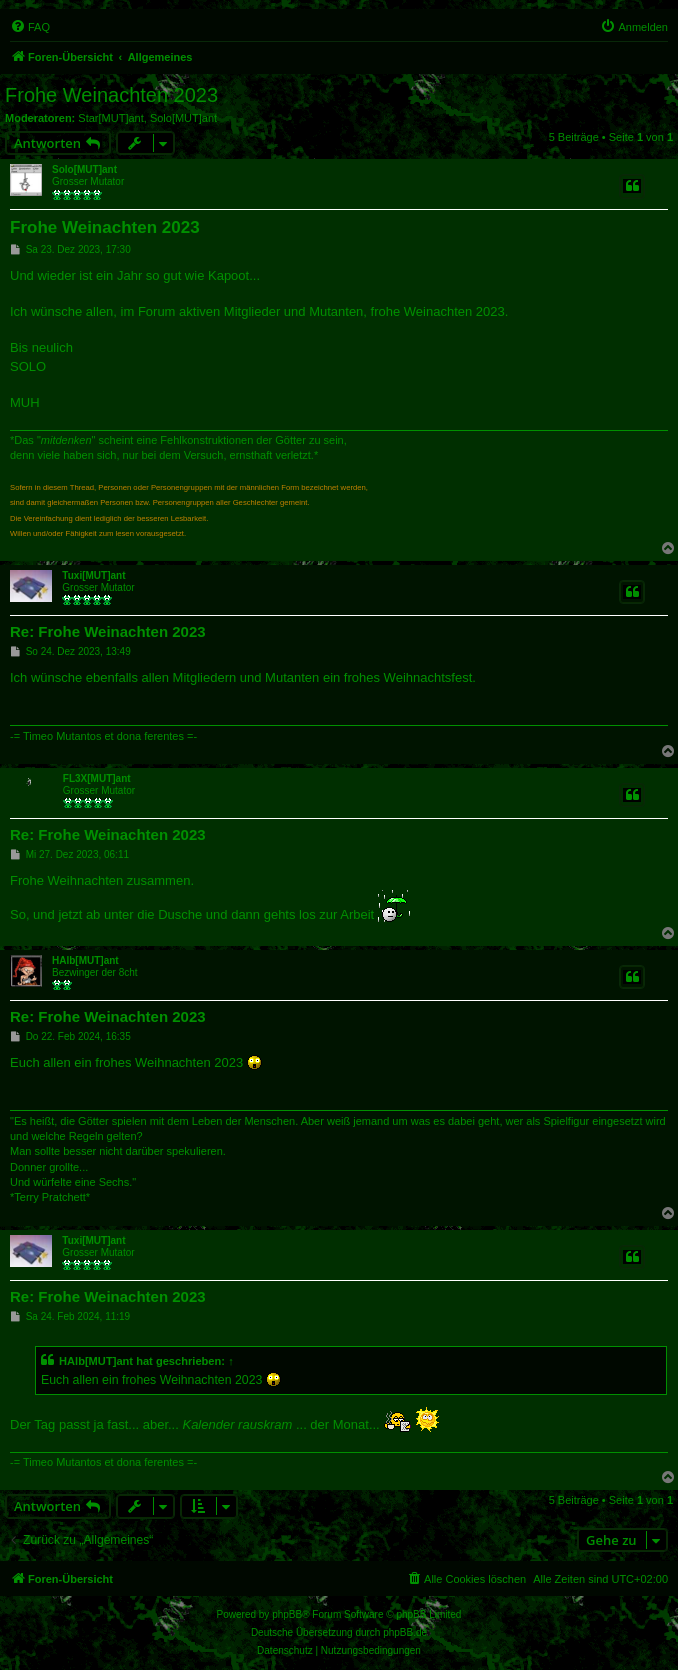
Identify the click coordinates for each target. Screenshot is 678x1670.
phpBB (287, 1614)
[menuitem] (30, 27)
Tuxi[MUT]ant (93, 575)
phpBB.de (405, 1632)
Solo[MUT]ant (183, 118)
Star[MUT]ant (110, 118)
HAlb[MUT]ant (85, 960)
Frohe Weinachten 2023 (111, 95)
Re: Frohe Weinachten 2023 (108, 631)
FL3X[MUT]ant (97, 778)
